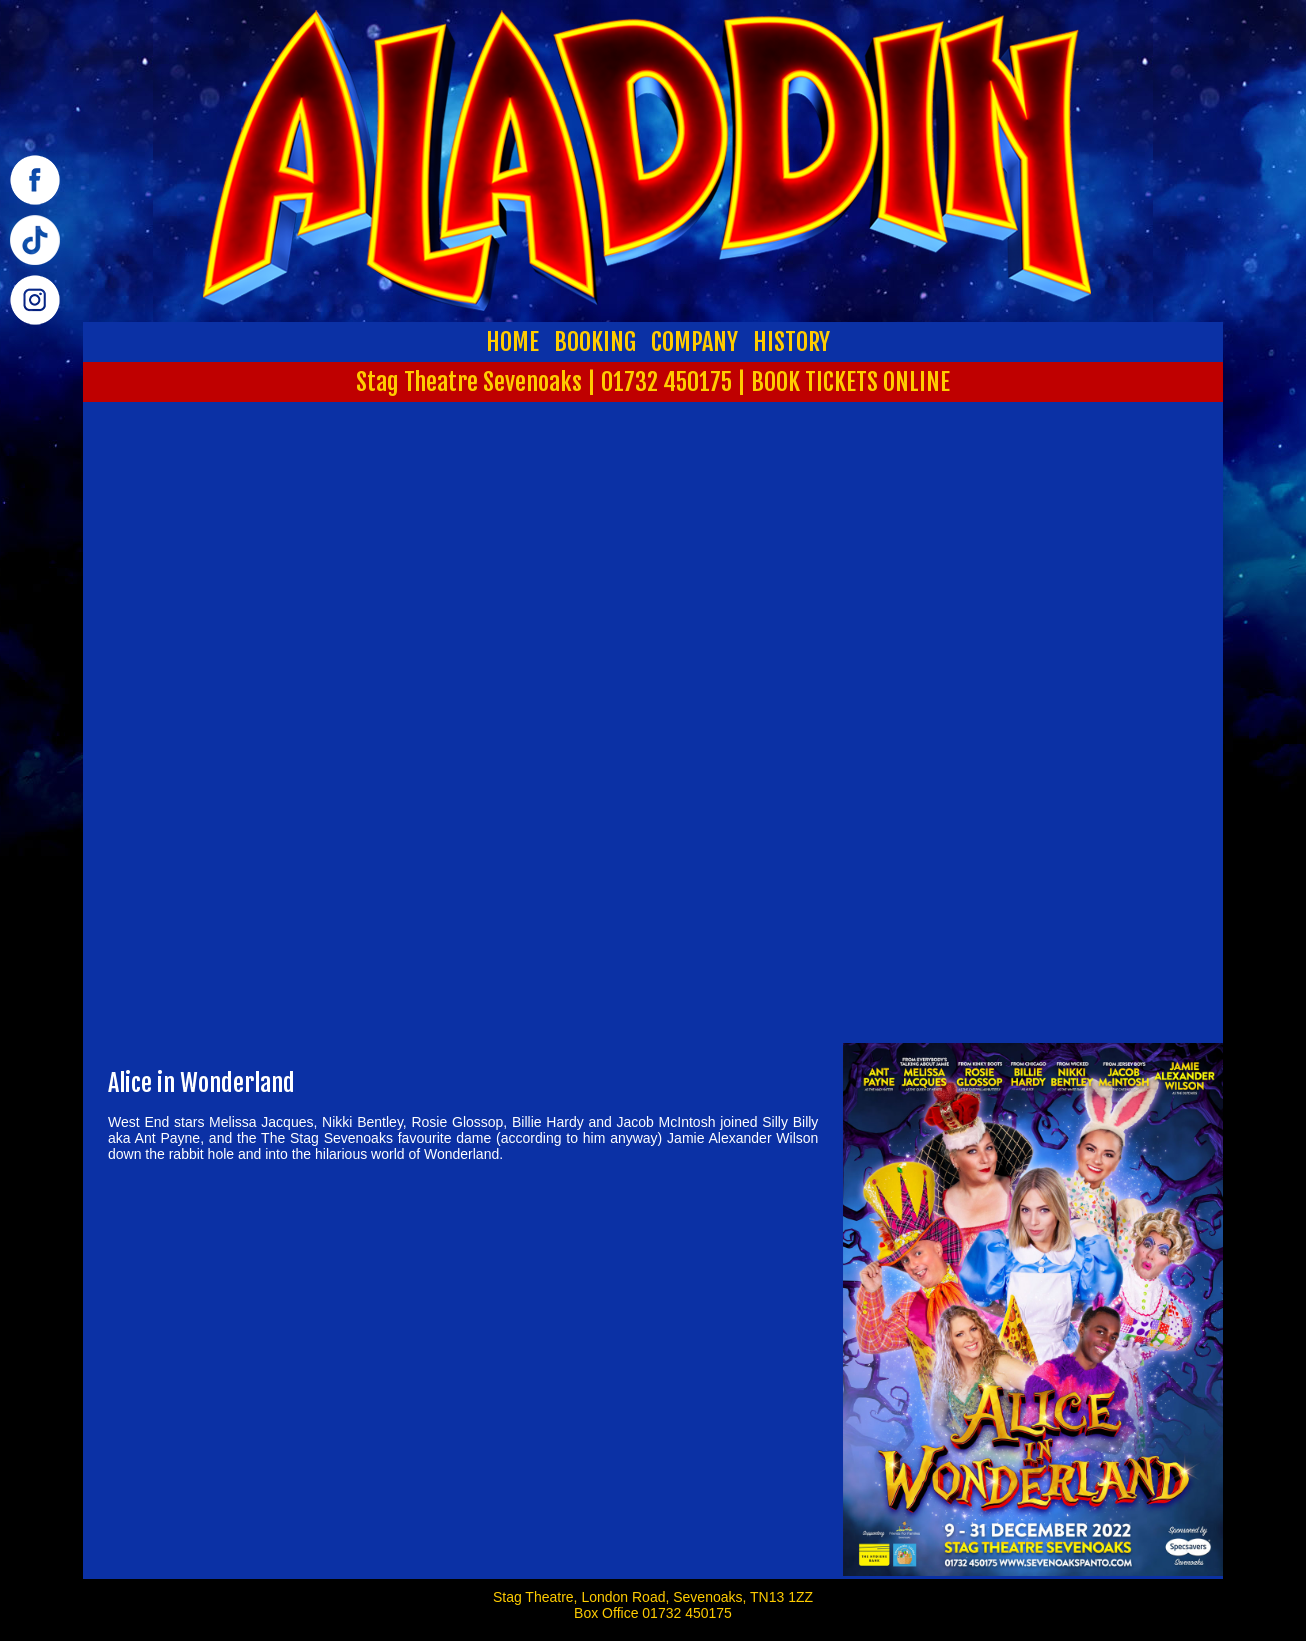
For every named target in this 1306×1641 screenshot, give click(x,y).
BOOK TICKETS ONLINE (850, 382)
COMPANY (694, 342)
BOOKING (595, 342)
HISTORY (791, 342)
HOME (512, 342)
